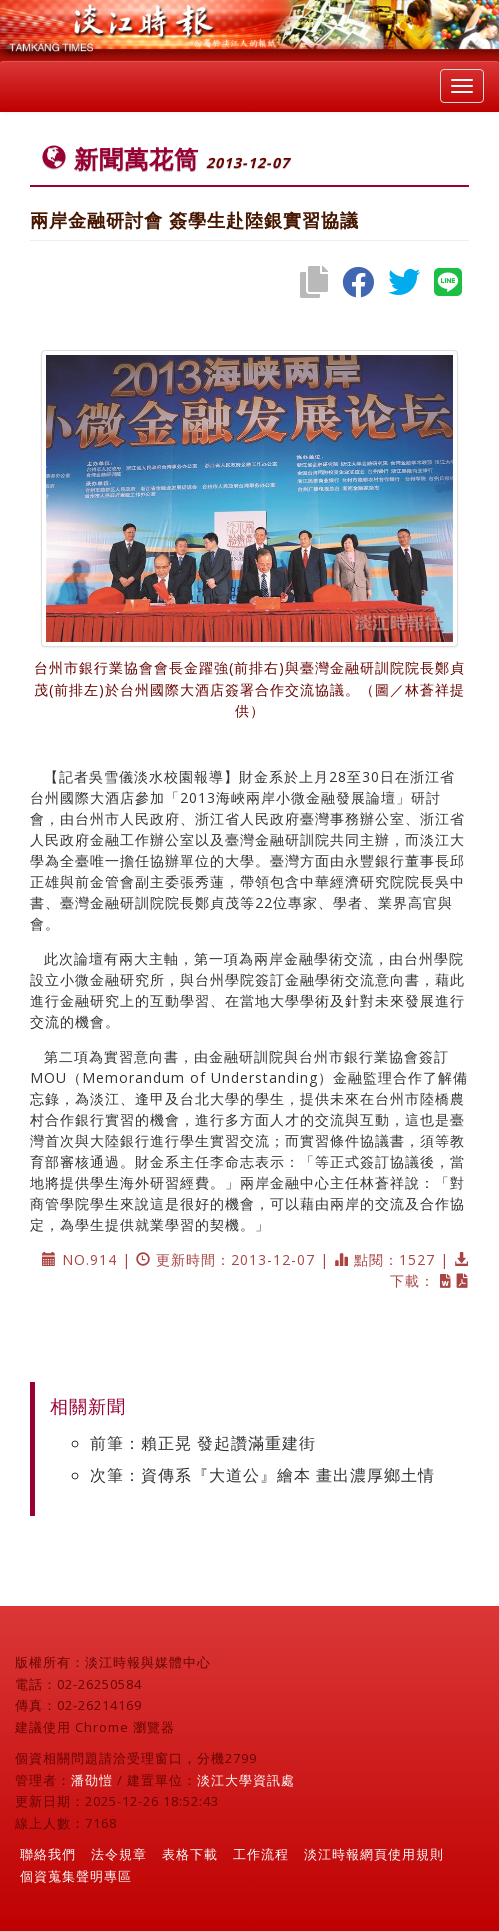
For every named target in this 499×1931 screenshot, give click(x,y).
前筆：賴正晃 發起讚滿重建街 (203, 1443)
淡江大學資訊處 (246, 1780)
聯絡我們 (48, 1854)
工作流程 (261, 1854)
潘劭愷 (92, 1780)
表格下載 (190, 1854)
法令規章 (119, 1854)
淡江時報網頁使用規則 (374, 1854)
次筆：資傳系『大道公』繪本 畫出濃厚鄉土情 (262, 1475)
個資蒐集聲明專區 (76, 1876)
